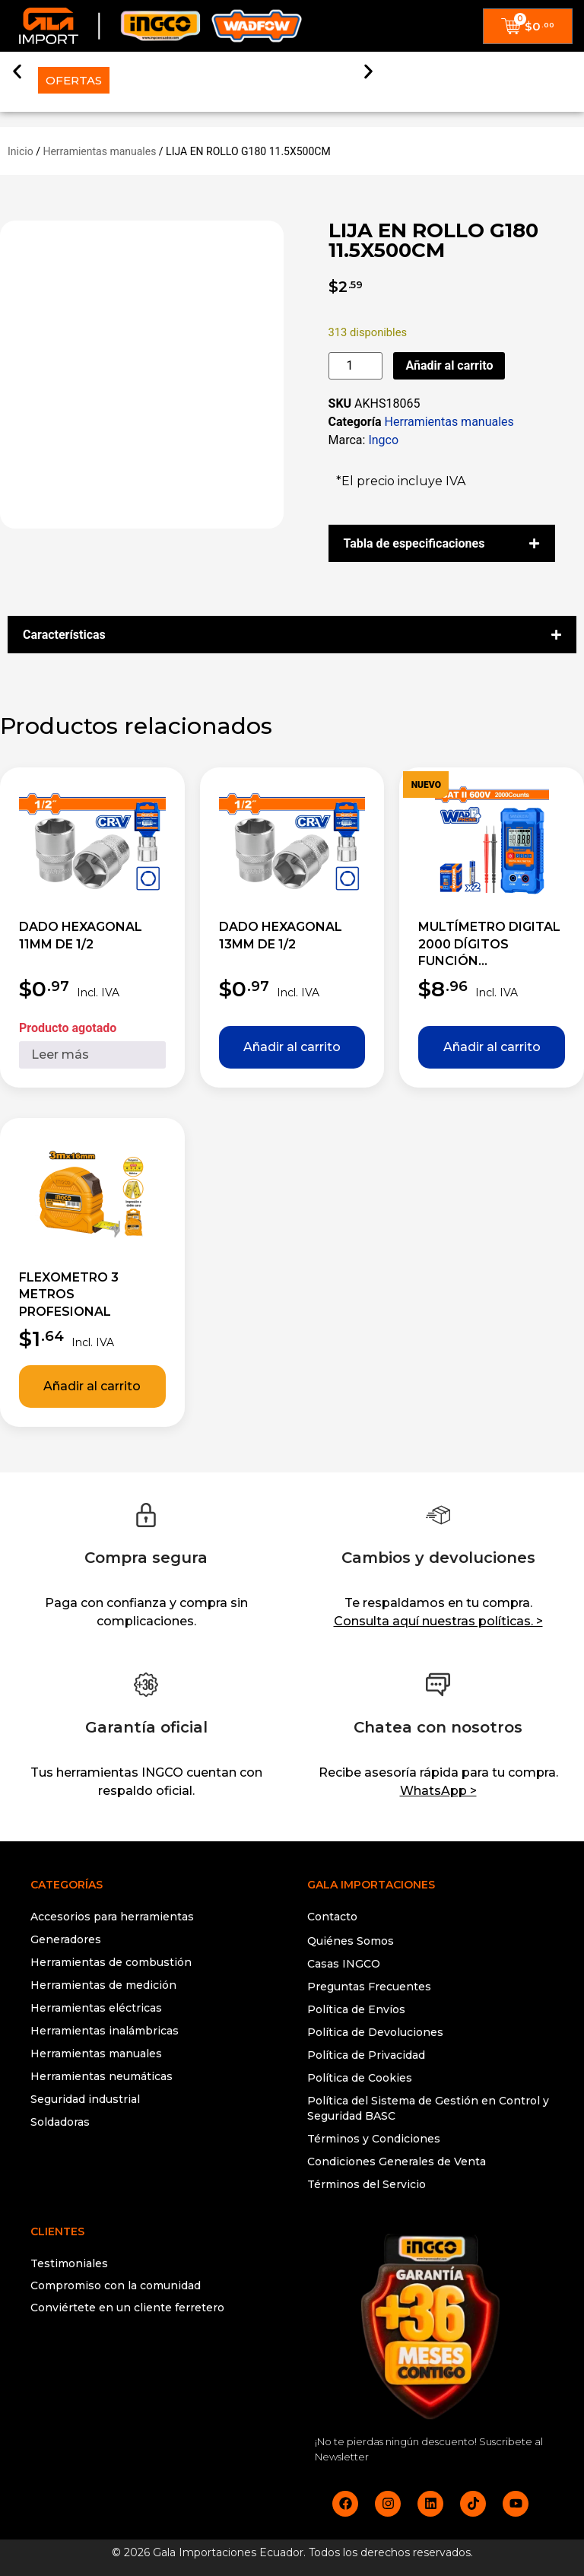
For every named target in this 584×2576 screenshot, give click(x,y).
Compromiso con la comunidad (115, 2285)
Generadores (65, 1939)
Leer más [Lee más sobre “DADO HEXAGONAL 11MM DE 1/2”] (60, 1054)
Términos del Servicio (366, 2184)
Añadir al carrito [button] (292, 1047)
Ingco (383, 440)
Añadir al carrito (449, 365)
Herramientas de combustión (111, 1962)
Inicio (20, 151)
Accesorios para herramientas (112, 1916)
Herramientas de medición (103, 1985)
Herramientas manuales (99, 151)
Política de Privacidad (366, 2055)
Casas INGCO (343, 1964)
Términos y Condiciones (373, 2139)
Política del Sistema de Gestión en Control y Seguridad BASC (428, 2108)
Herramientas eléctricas (96, 2008)
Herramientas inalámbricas (104, 2031)
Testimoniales (69, 2263)
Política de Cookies (359, 2078)
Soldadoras (60, 2122)
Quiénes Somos (350, 1941)
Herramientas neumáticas (101, 2076)
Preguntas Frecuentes (369, 1986)
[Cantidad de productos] (355, 366)
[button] (17, 70)
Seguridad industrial (85, 2099)
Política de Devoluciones (375, 2032)
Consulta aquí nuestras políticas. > (438, 1621)
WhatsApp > (438, 1791)
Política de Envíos (356, 2009)
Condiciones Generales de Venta (396, 2161)
